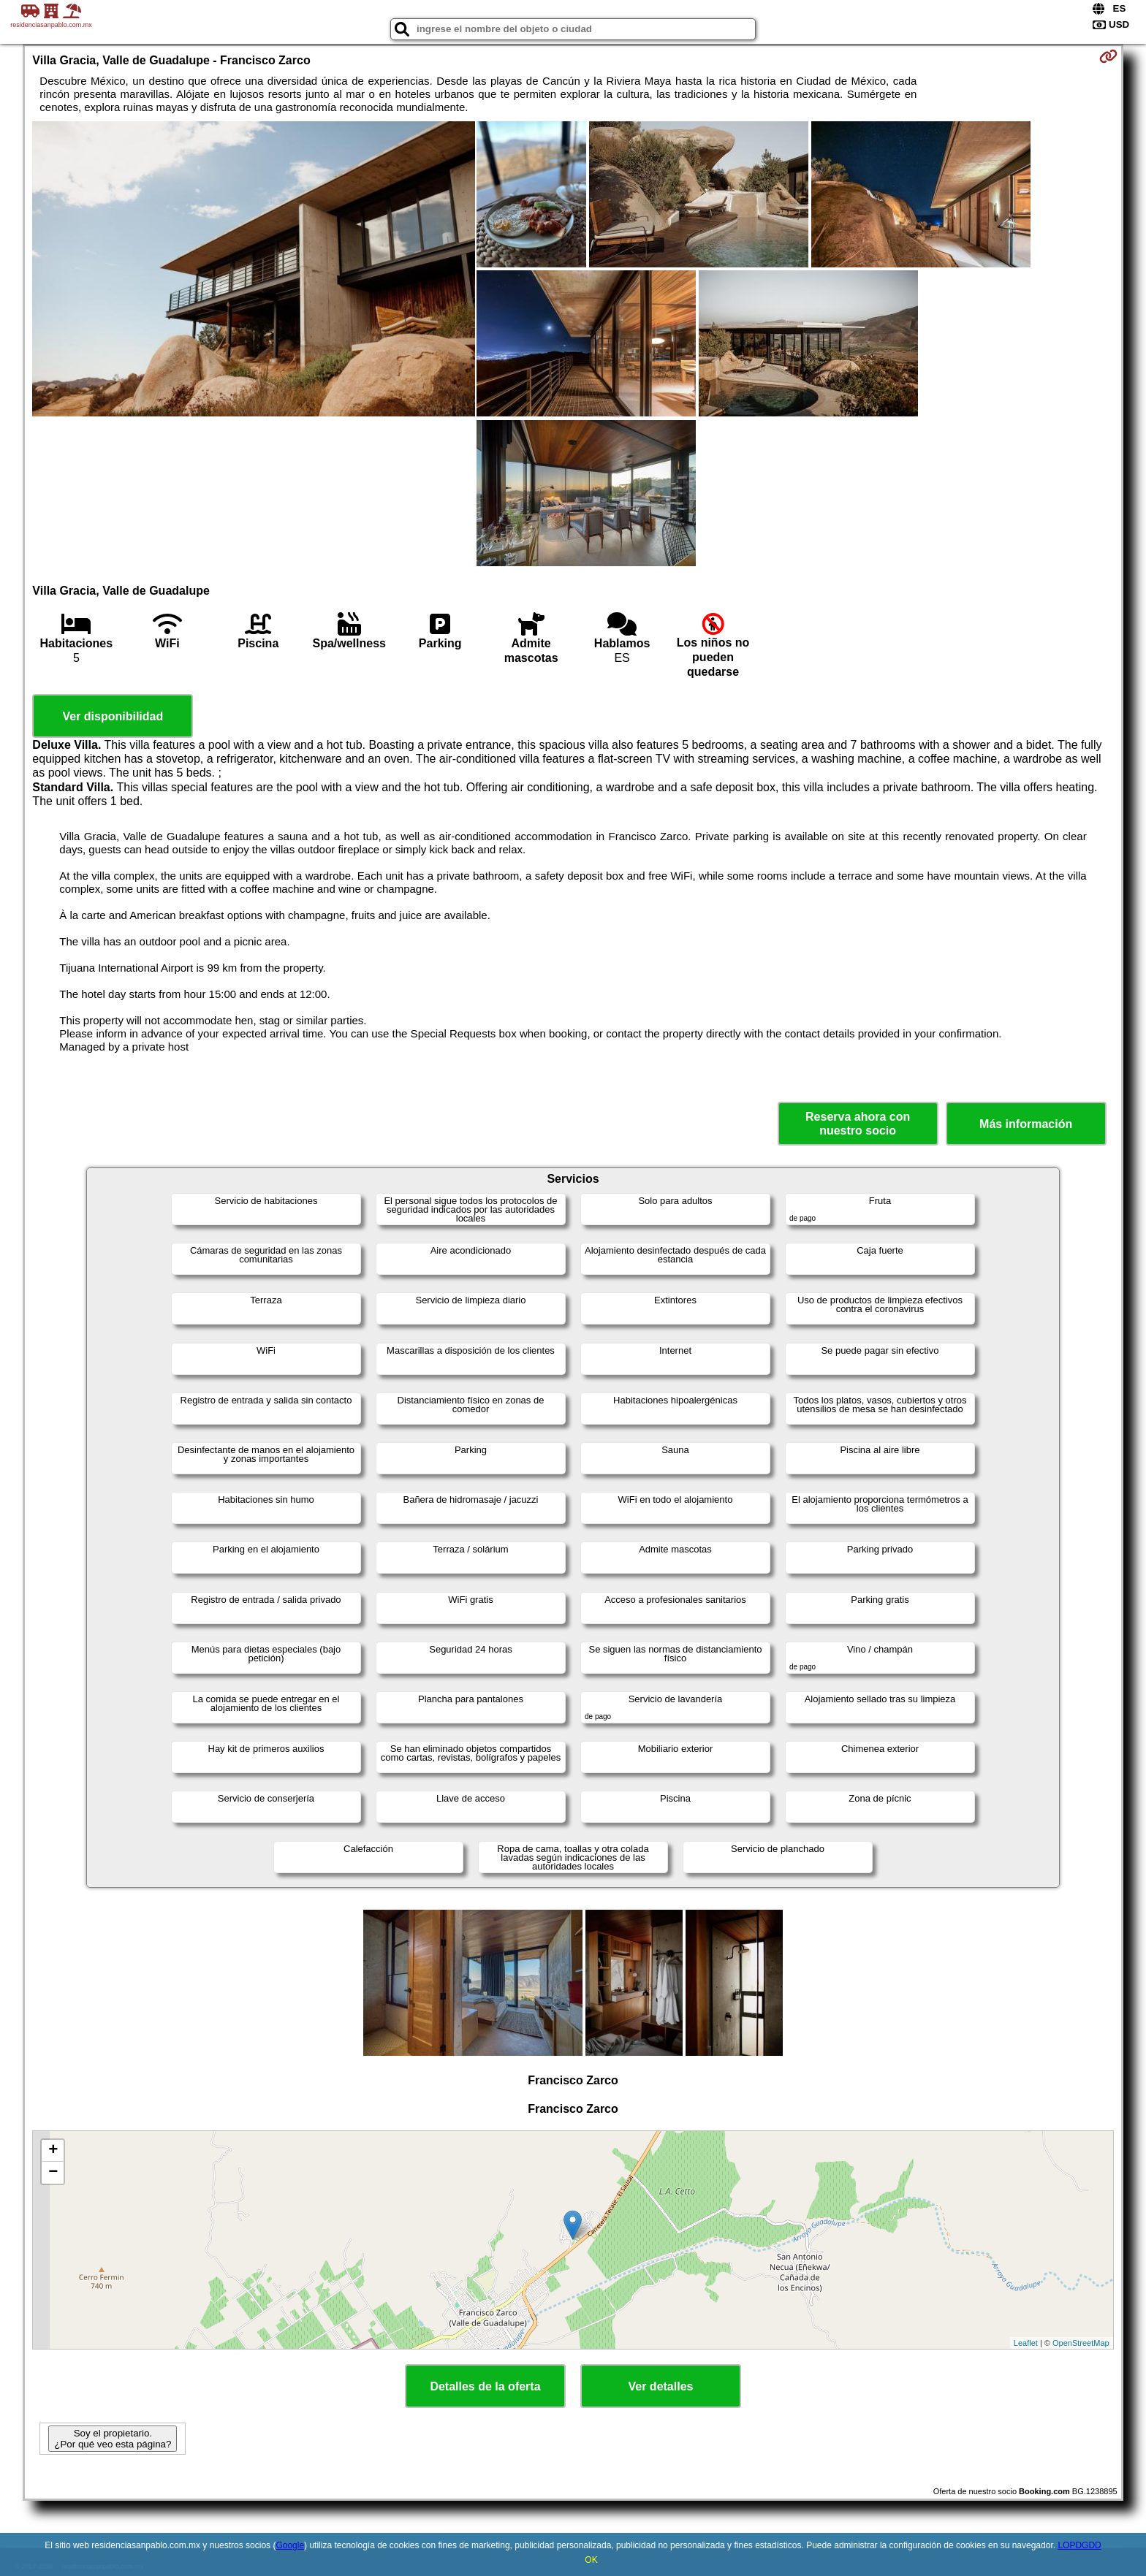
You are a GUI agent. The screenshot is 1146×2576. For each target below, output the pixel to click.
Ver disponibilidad (112, 716)
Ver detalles (661, 2386)
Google (290, 2545)
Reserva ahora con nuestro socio (857, 1123)
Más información (1025, 1124)
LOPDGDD (1079, 2545)
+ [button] (53, 2151)
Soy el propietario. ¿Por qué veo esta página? (112, 2439)
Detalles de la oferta (485, 2386)
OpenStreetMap (1080, 2343)
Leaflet (1026, 2343)
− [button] (53, 2173)
